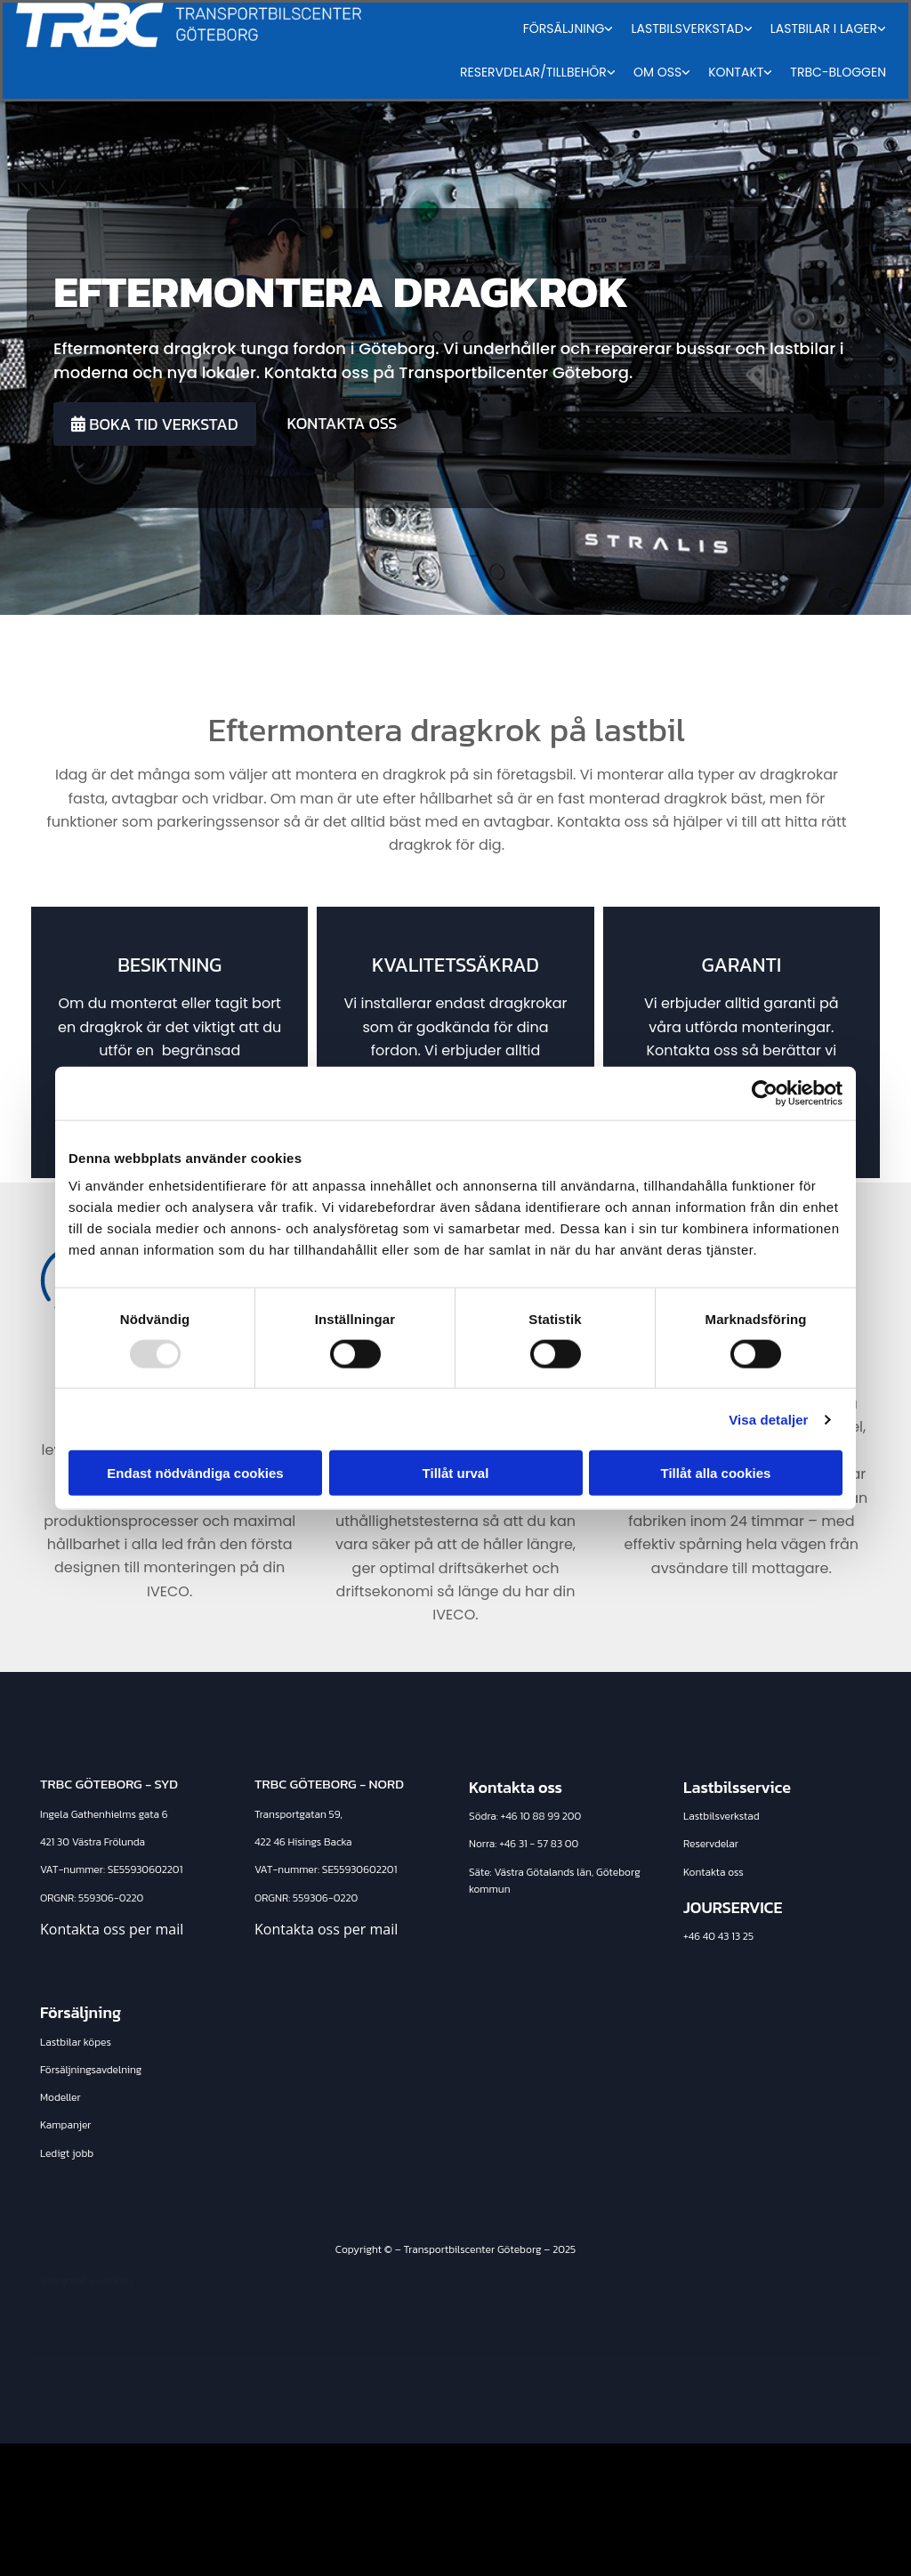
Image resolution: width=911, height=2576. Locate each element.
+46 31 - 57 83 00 (538, 1844)
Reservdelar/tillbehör (533, 72)
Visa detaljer (768, 1418)
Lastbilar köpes (75, 2042)
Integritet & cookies (88, 2281)
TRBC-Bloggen (838, 72)
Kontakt (735, 72)
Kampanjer (66, 2125)
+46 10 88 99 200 (541, 1816)
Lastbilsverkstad (687, 28)
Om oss (657, 72)
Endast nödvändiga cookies (195, 1473)
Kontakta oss (713, 1872)
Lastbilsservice (737, 1787)
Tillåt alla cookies (716, 1473)
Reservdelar (710, 1844)
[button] (154, 424)
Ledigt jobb (66, 2153)
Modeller (60, 2097)
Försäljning (564, 28)
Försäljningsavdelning (90, 2070)
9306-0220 (116, 1898)
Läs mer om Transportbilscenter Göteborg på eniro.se (693, 2540)
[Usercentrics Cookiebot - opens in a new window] (764, 1092)
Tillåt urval (456, 1473)
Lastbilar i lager (823, 28)
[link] (568, 29)
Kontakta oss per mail (111, 1929)
